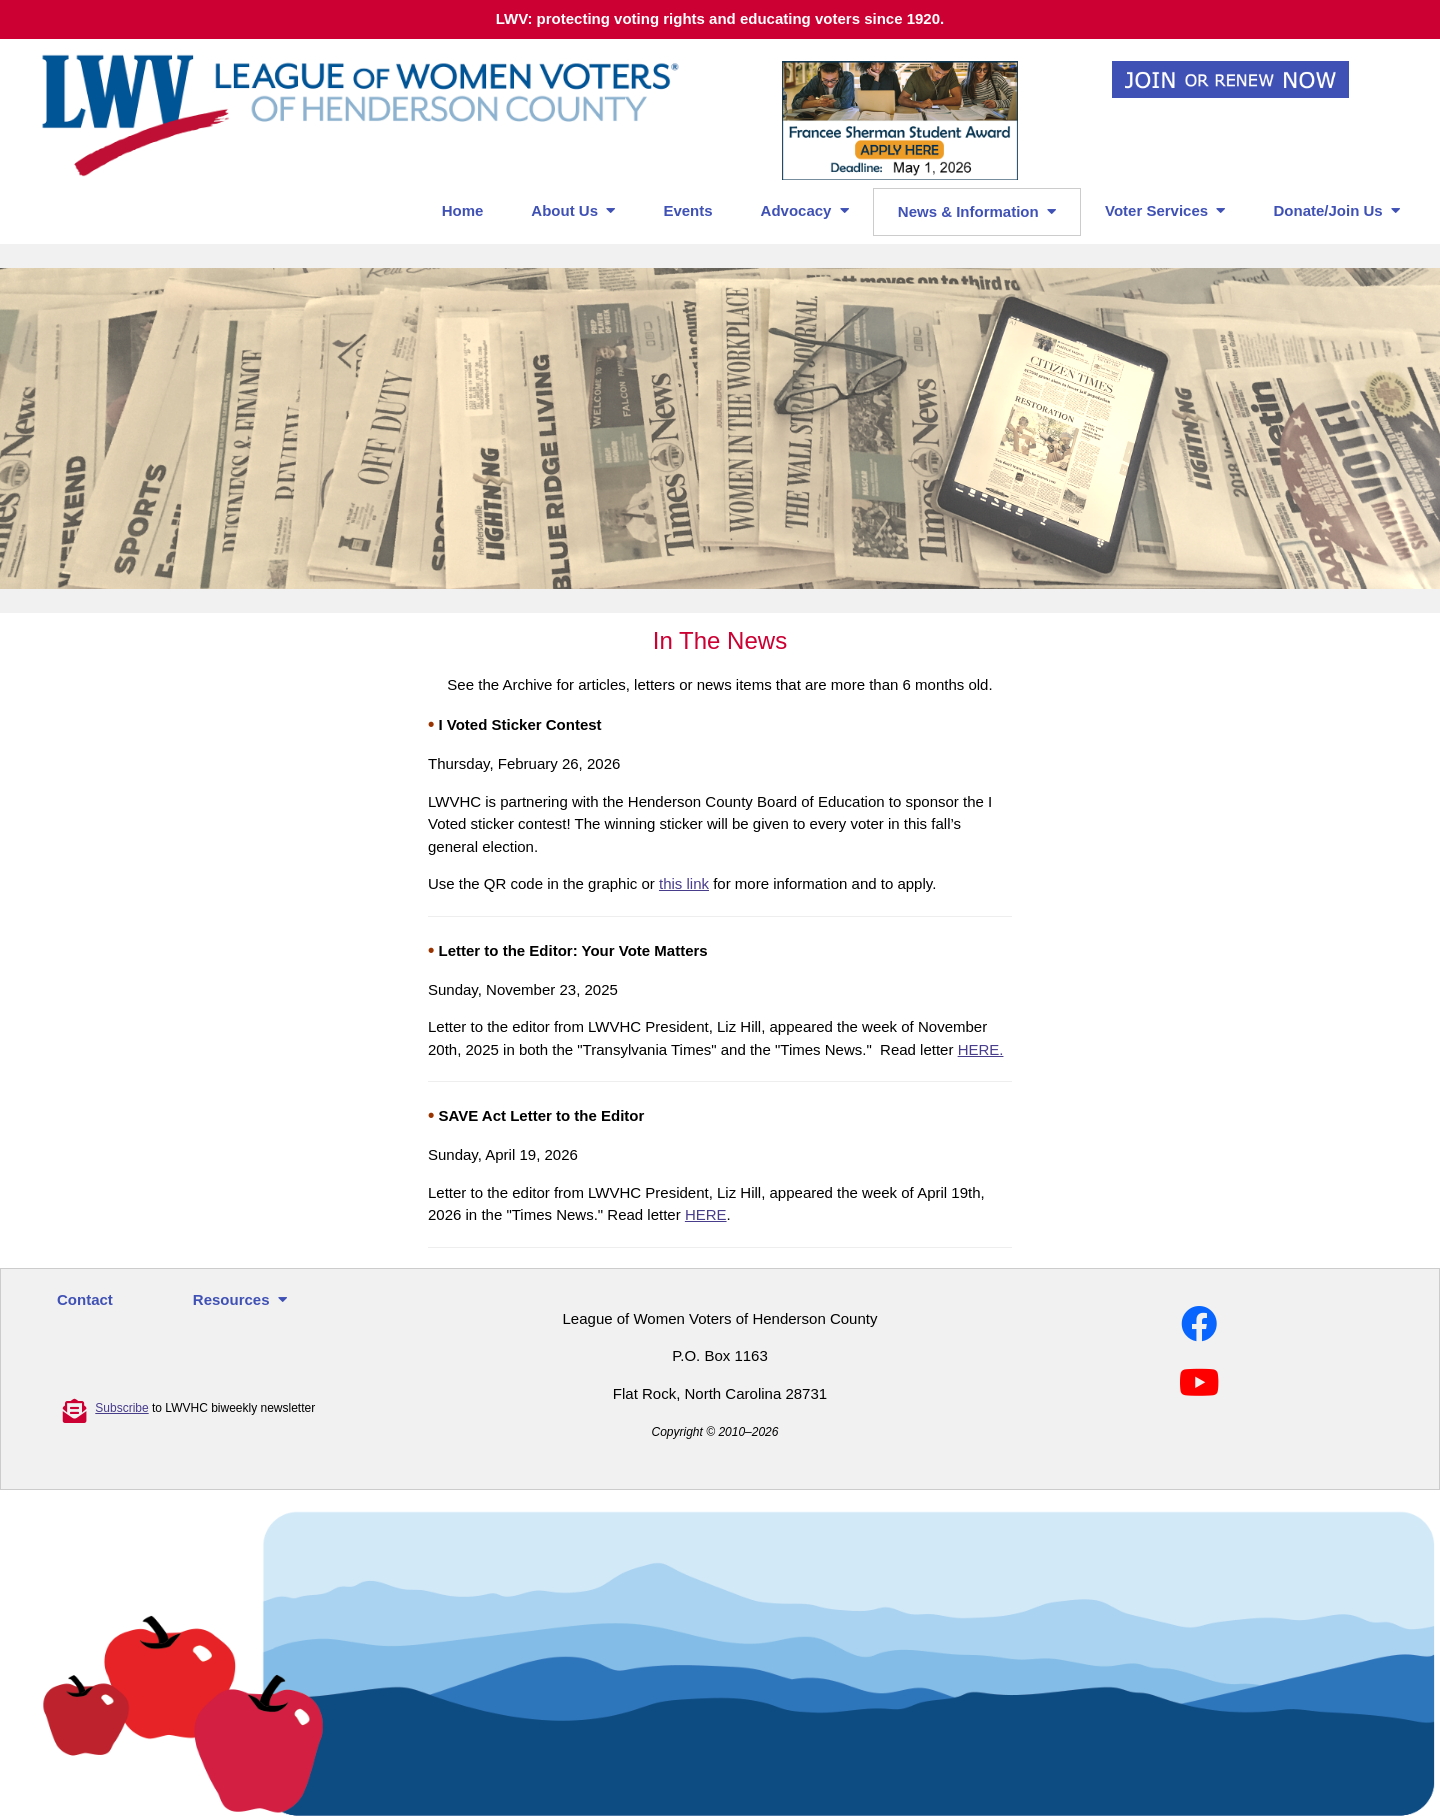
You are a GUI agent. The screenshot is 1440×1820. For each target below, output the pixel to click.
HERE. (981, 1049)
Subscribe (121, 1408)
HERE (706, 1214)
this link (684, 883)
